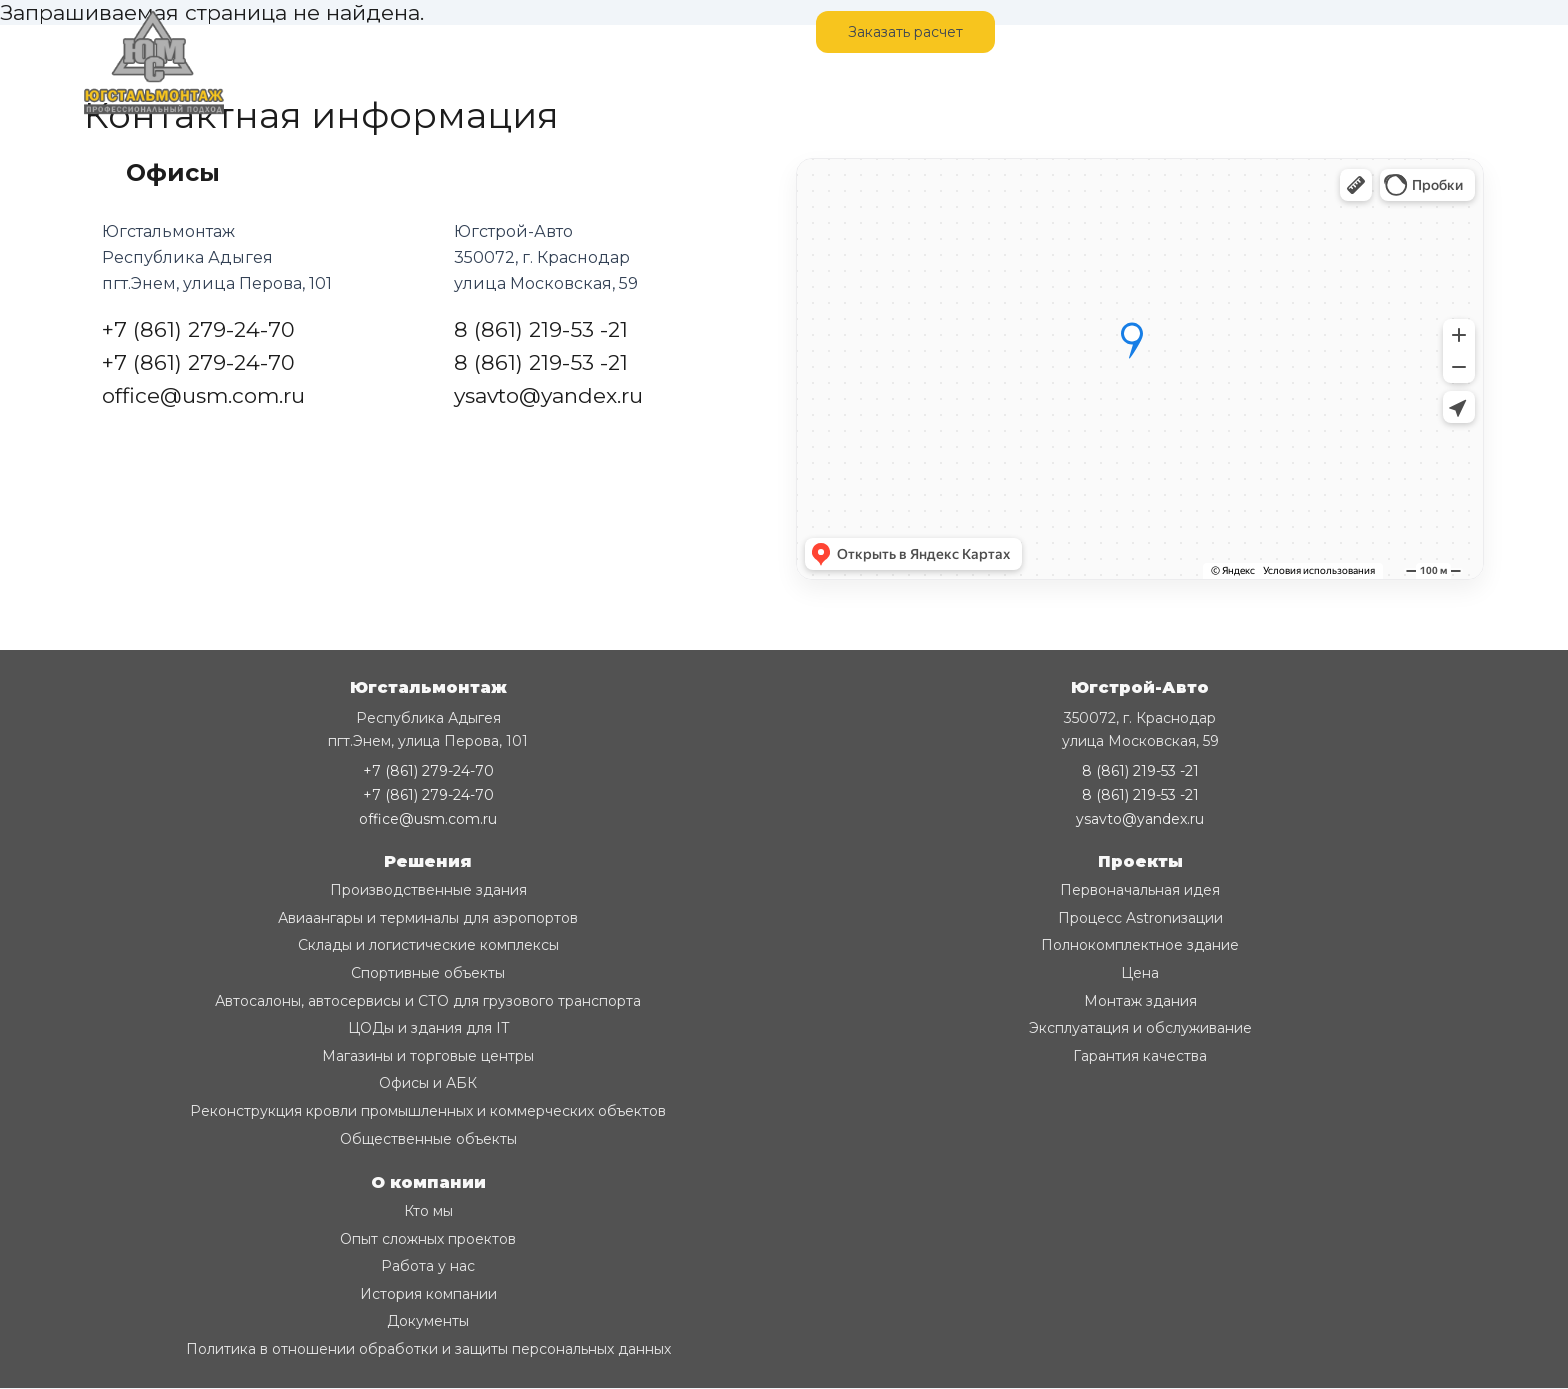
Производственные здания (428, 890)
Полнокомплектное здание (1140, 945)
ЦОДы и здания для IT (428, 1028)
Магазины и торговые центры (428, 1056)
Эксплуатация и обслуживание (1140, 1028)
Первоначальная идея (1140, 890)
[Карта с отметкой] (1140, 369)
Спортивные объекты (428, 973)
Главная (274, 32)
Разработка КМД (426, 89)
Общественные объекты (428, 1139)
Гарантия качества (1140, 1056)
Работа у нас (428, 1266)
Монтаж (365, 32)
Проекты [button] (1140, 861)
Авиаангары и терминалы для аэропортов (428, 918)
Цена (1140, 973)
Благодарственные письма (939, 89)
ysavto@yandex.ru (548, 395)
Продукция (560, 89)
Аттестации (772, 89)
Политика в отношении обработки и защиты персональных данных (428, 1349)
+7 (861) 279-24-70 (1395, 32)
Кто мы (428, 1211)
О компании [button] (428, 1182)
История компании (428, 1294)
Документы (428, 1321)
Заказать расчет (905, 32)
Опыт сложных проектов (428, 1239)
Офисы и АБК (428, 1083)
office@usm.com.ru (203, 395)
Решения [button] (428, 861)
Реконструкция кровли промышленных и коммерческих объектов (428, 1111)
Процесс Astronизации (1140, 918)
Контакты (462, 32)
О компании (290, 89)
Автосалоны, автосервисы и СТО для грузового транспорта (428, 1001)
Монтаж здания (1140, 1001)
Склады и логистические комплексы (428, 945)
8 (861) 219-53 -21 (541, 329)
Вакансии (666, 89)
